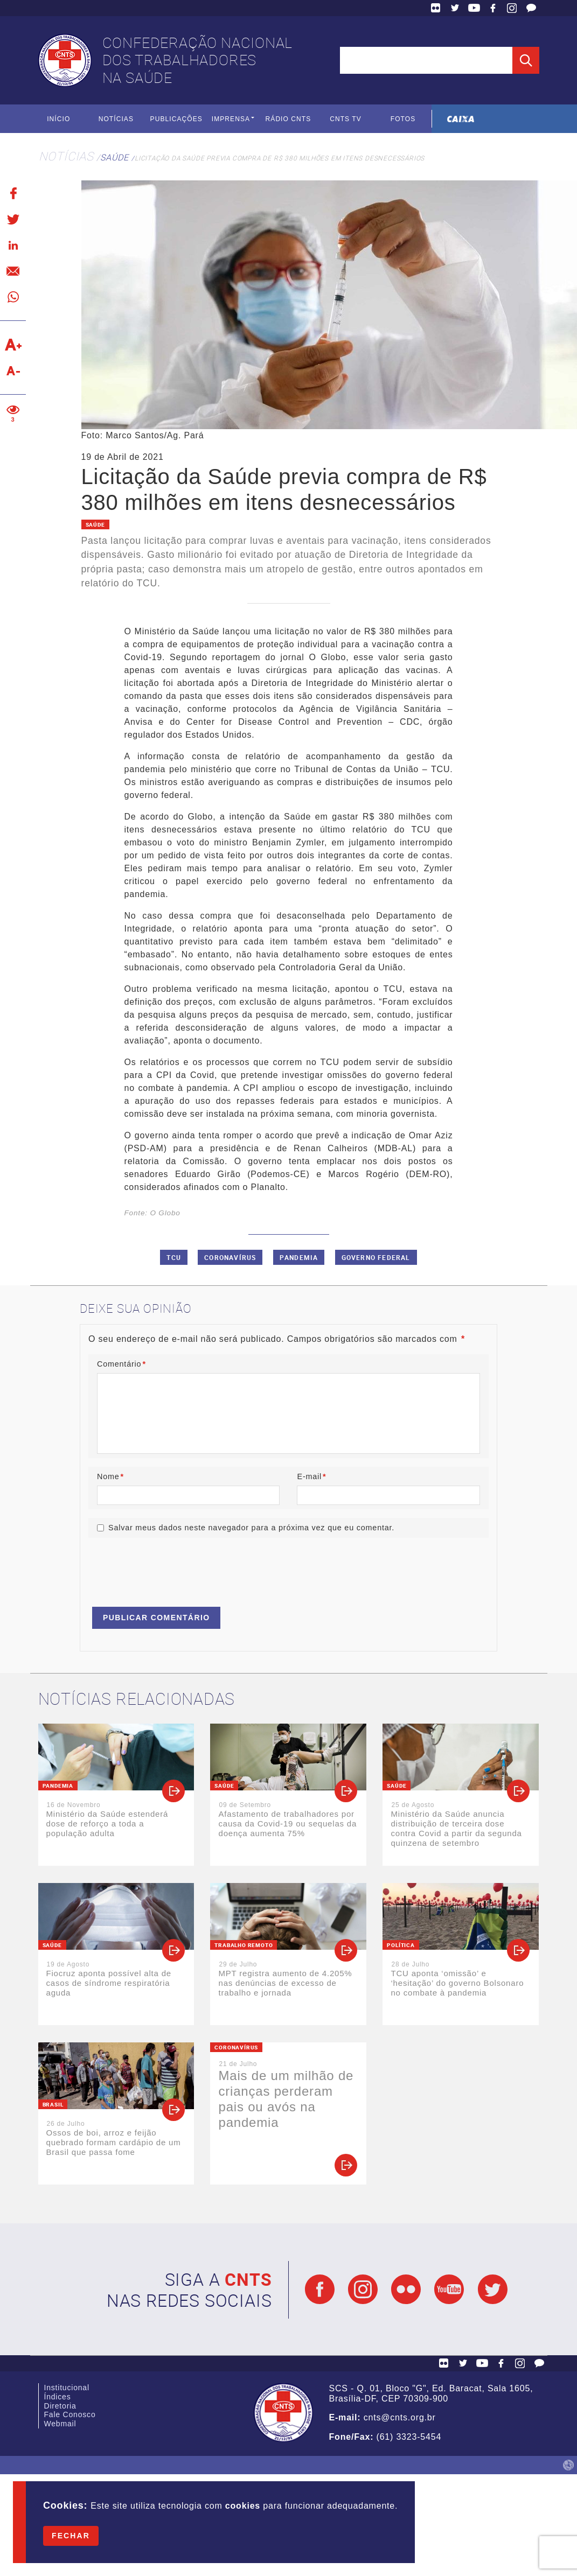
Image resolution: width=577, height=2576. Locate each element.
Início (58, 118)
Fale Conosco (531, 8)
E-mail (311, 1476)
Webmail (60, 2429)
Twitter (455, 8)
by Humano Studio (568, 2464)
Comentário (121, 1364)
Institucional (66, 2388)
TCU (173, 1257)
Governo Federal (376, 1257)
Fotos (403, 118)
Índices (57, 2399)
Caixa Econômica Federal (460, 118)
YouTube (474, 8)
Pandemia (299, 1257)
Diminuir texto (13, 370)
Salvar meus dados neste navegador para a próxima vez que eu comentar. (251, 1527)
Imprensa (230, 118)
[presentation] (170, 1567)
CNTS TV (346, 118)
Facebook (493, 8)
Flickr (436, 8)
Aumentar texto (13, 345)
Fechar (71, 2535)
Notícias (116, 118)
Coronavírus (230, 1257)
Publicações (176, 118)
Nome (110, 1476)
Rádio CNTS (288, 118)
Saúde (114, 157)
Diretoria (60, 2409)
